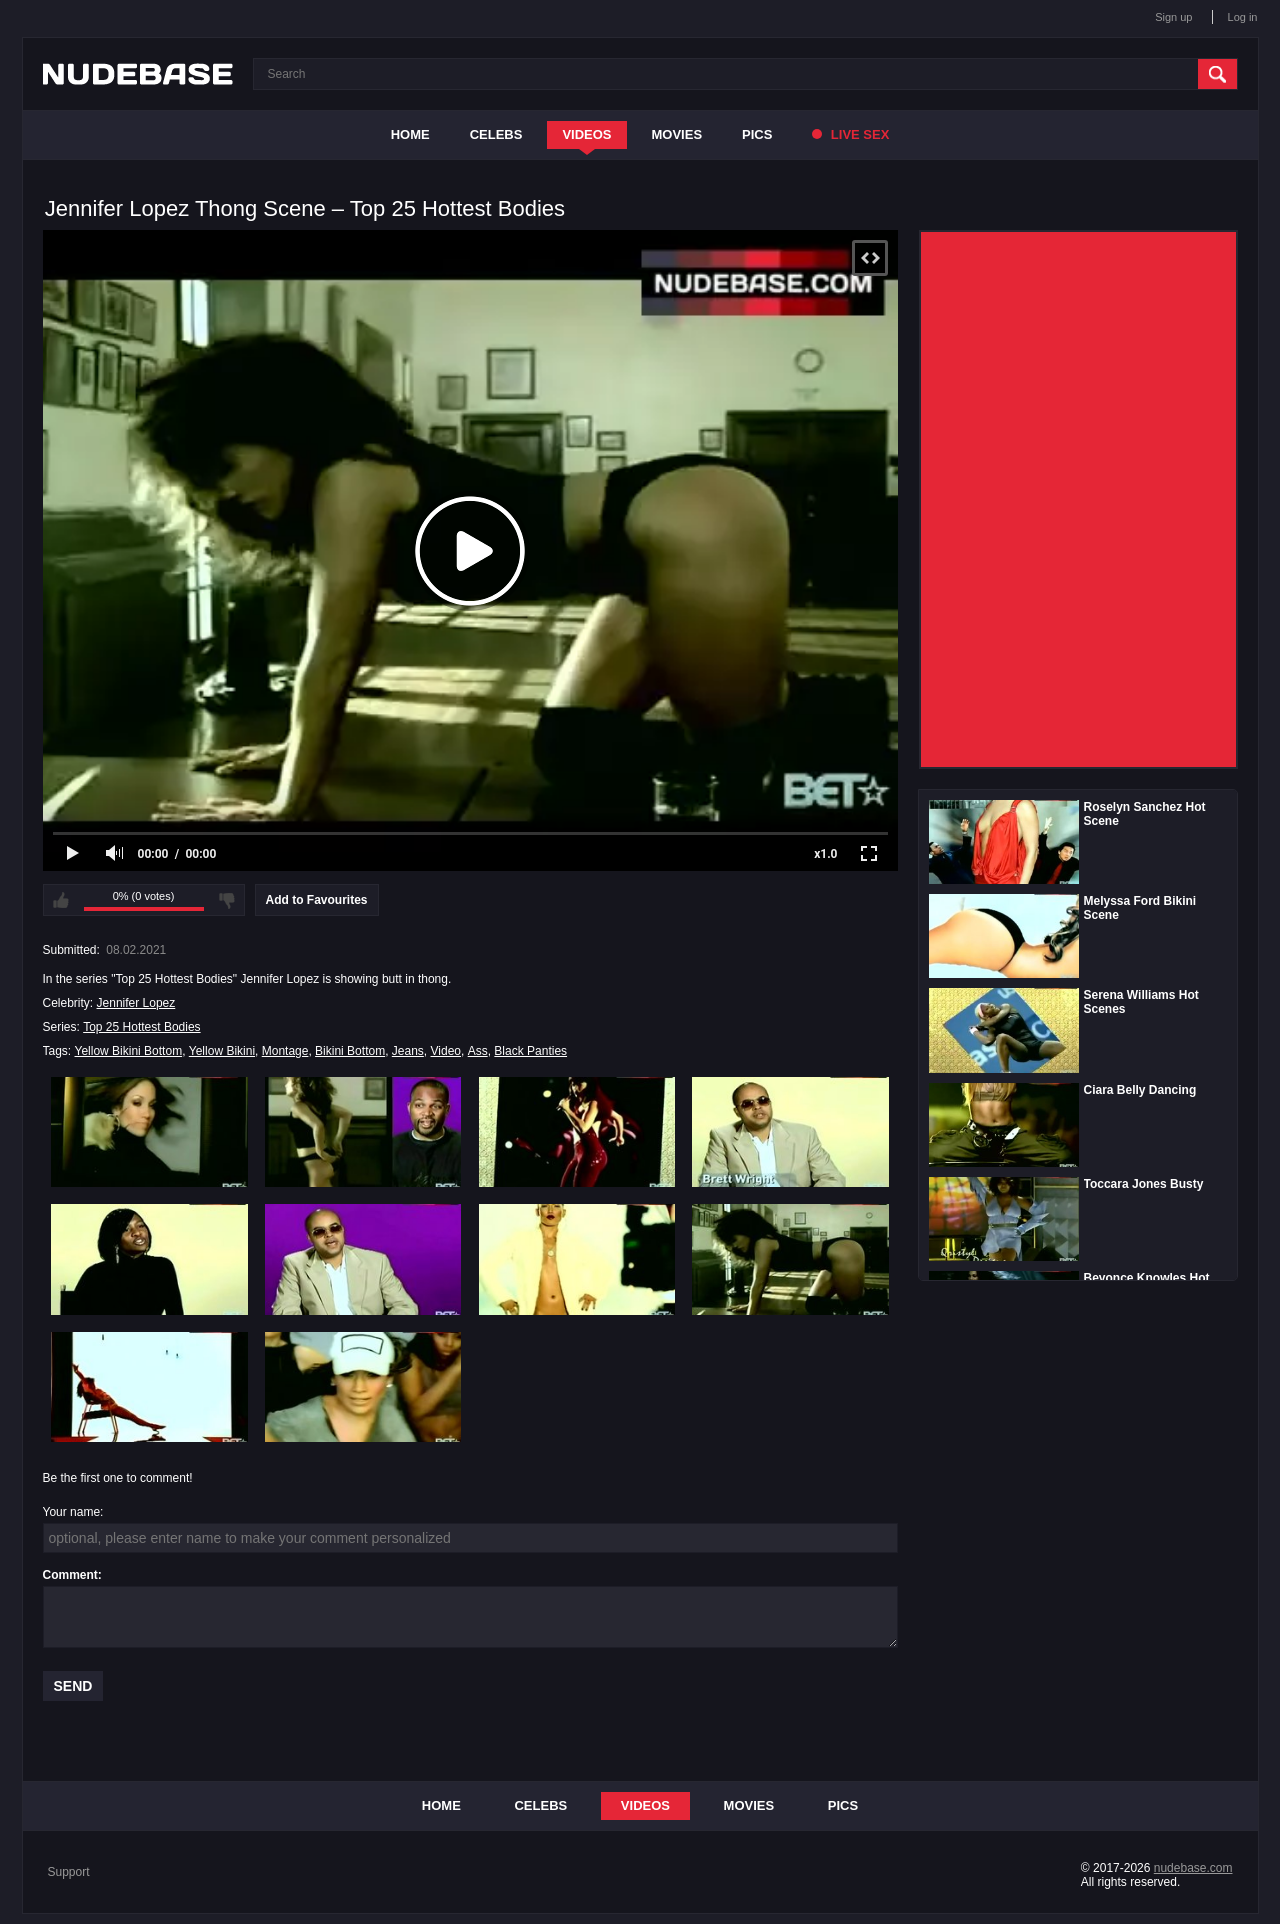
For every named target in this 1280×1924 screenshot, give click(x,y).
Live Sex (850, 134)
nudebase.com (1193, 1868)
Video (446, 1051)
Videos (586, 134)
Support (69, 1872)
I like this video (61, 900)
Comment (70, 1575)
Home (410, 134)
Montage (285, 1051)
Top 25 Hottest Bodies (141, 1027)
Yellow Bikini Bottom (129, 1051)
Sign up (1173, 17)
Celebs (496, 134)
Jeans (408, 1051)
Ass (478, 1051)
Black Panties (530, 1051)
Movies (677, 134)
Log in (1243, 17)
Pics (757, 134)
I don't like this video (227, 900)
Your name (72, 1512)
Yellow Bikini (222, 1051)
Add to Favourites (317, 900)
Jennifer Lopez (136, 1003)
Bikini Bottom (350, 1051)
